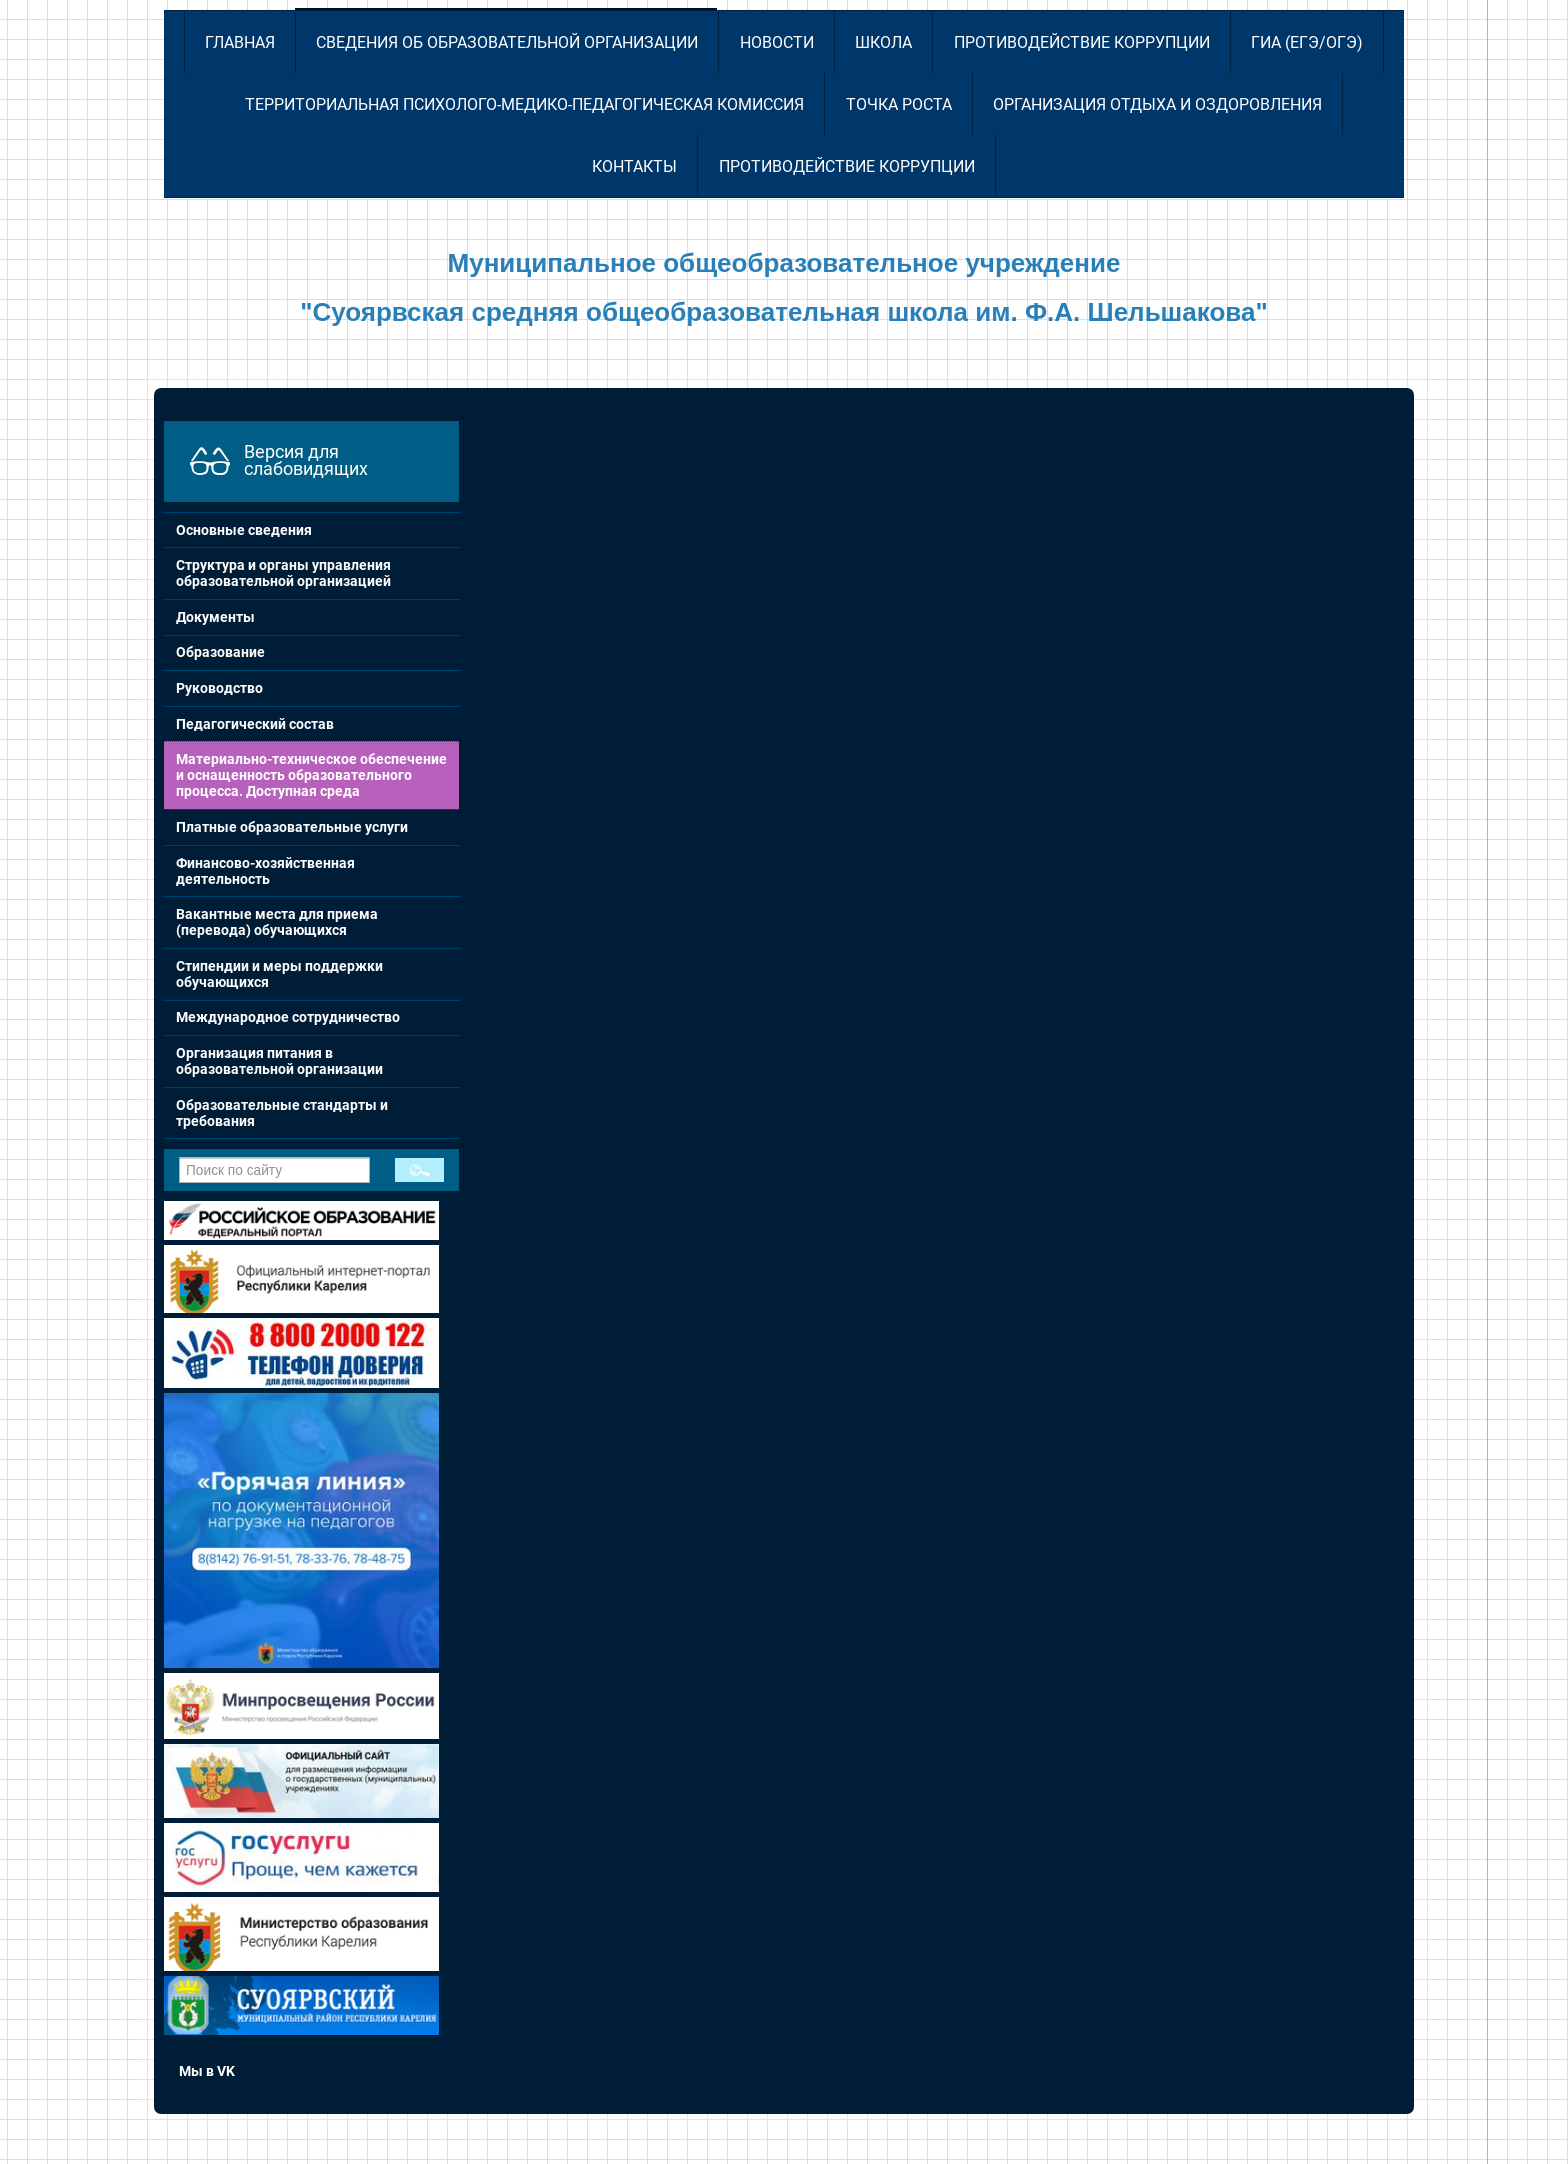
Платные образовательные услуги (292, 827)
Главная (240, 42)
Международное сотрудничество (288, 1017)
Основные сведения (244, 530)
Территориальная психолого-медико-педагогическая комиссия (524, 104)
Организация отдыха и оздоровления (1157, 104)
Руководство (219, 688)
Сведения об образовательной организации (507, 42)
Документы (215, 617)
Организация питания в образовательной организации (279, 1061)
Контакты (634, 166)
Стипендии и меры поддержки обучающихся (279, 974)
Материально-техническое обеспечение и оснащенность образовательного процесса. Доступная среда (311, 775)
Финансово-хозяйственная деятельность (265, 871)
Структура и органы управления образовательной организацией (283, 573)
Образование (220, 652)
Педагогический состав (255, 724)
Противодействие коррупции (1082, 42)
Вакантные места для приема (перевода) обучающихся (277, 922)
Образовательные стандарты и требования (282, 1113)
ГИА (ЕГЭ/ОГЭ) (1307, 42)
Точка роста (899, 104)
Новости (777, 42)
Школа (883, 42)
